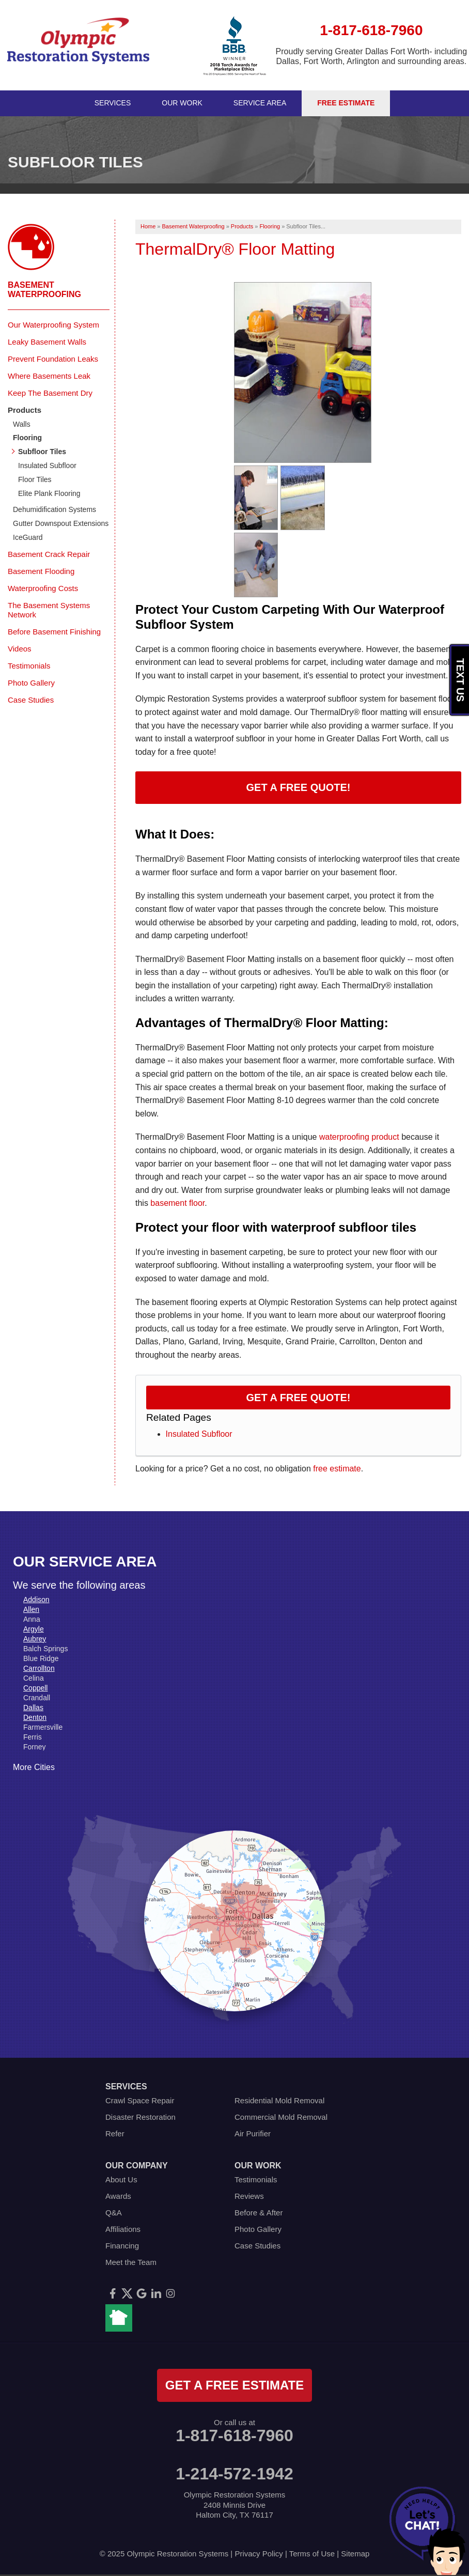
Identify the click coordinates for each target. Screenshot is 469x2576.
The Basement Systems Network (49, 610)
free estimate (337, 1468)
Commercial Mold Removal (280, 2117)
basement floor (177, 1203)
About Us (121, 2179)
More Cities (34, 1767)
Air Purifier (252, 2133)
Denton (34, 1717)
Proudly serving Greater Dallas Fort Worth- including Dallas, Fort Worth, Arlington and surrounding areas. (371, 56)
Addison (36, 1599)
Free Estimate (345, 103)
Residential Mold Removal (279, 2100)
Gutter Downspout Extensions (60, 523)
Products (24, 410)
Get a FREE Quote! (298, 1397)
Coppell (35, 1688)
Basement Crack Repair (49, 554)
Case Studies (31, 699)
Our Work (182, 103)
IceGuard (28, 537)
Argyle (33, 1629)
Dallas (33, 1707)
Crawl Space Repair (139, 2100)
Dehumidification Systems (54, 509)
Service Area (259, 103)
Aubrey (34, 1639)
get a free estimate (234, 2385)
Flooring (27, 437)
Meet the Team (131, 2262)
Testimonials (29, 665)
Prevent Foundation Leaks (53, 358)
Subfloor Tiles (42, 451)
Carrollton (39, 1668)
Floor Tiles (35, 479)
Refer (114, 2133)
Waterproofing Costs (43, 588)
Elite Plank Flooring (49, 493)
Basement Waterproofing (44, 290)
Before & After (258, 2212)
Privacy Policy (258, 2553)
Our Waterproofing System (53, 324)
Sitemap (355, 2553)
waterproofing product (359, 1136)
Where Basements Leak (49, 375)
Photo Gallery (31, 682)
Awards (118, 2196)
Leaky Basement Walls (47, 341)
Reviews (249, 2196)
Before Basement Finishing (54, 631)
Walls (21, 424)
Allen (31, 1609)
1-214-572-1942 (234, 2473)
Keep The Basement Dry (50, 393)
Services (113, 103)
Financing (122, 2245)
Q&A (113, 2212)
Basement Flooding (41, 571)
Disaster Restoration (140, 2117)
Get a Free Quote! (298, 787)
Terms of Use (312, 2553)
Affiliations (122, 2229)
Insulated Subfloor (199, 1434)
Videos (20, 648)
